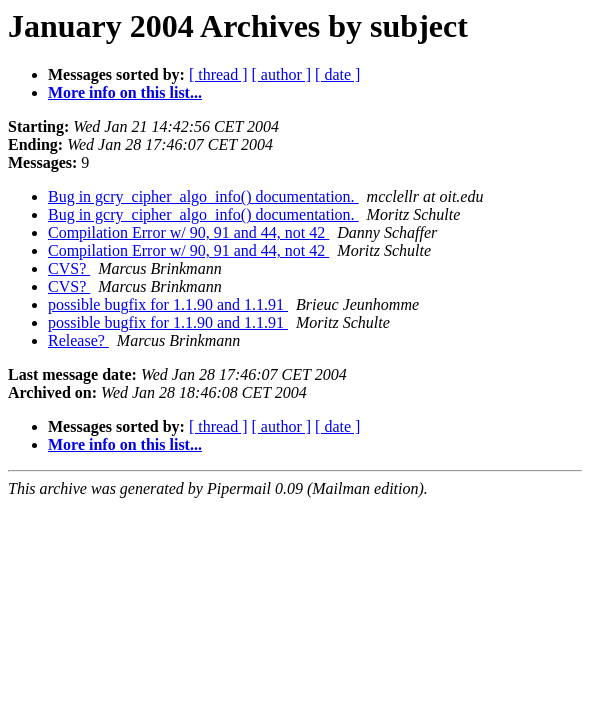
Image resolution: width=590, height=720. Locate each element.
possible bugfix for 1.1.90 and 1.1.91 (168, 304)
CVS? (69, 268)
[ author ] (282, 74)
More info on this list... (125, 92)
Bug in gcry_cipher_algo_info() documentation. (203, 196)
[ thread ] (218, 74)
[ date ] (337, 74)
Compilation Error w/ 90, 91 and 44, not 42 (188, 232)
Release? (78, 340)
